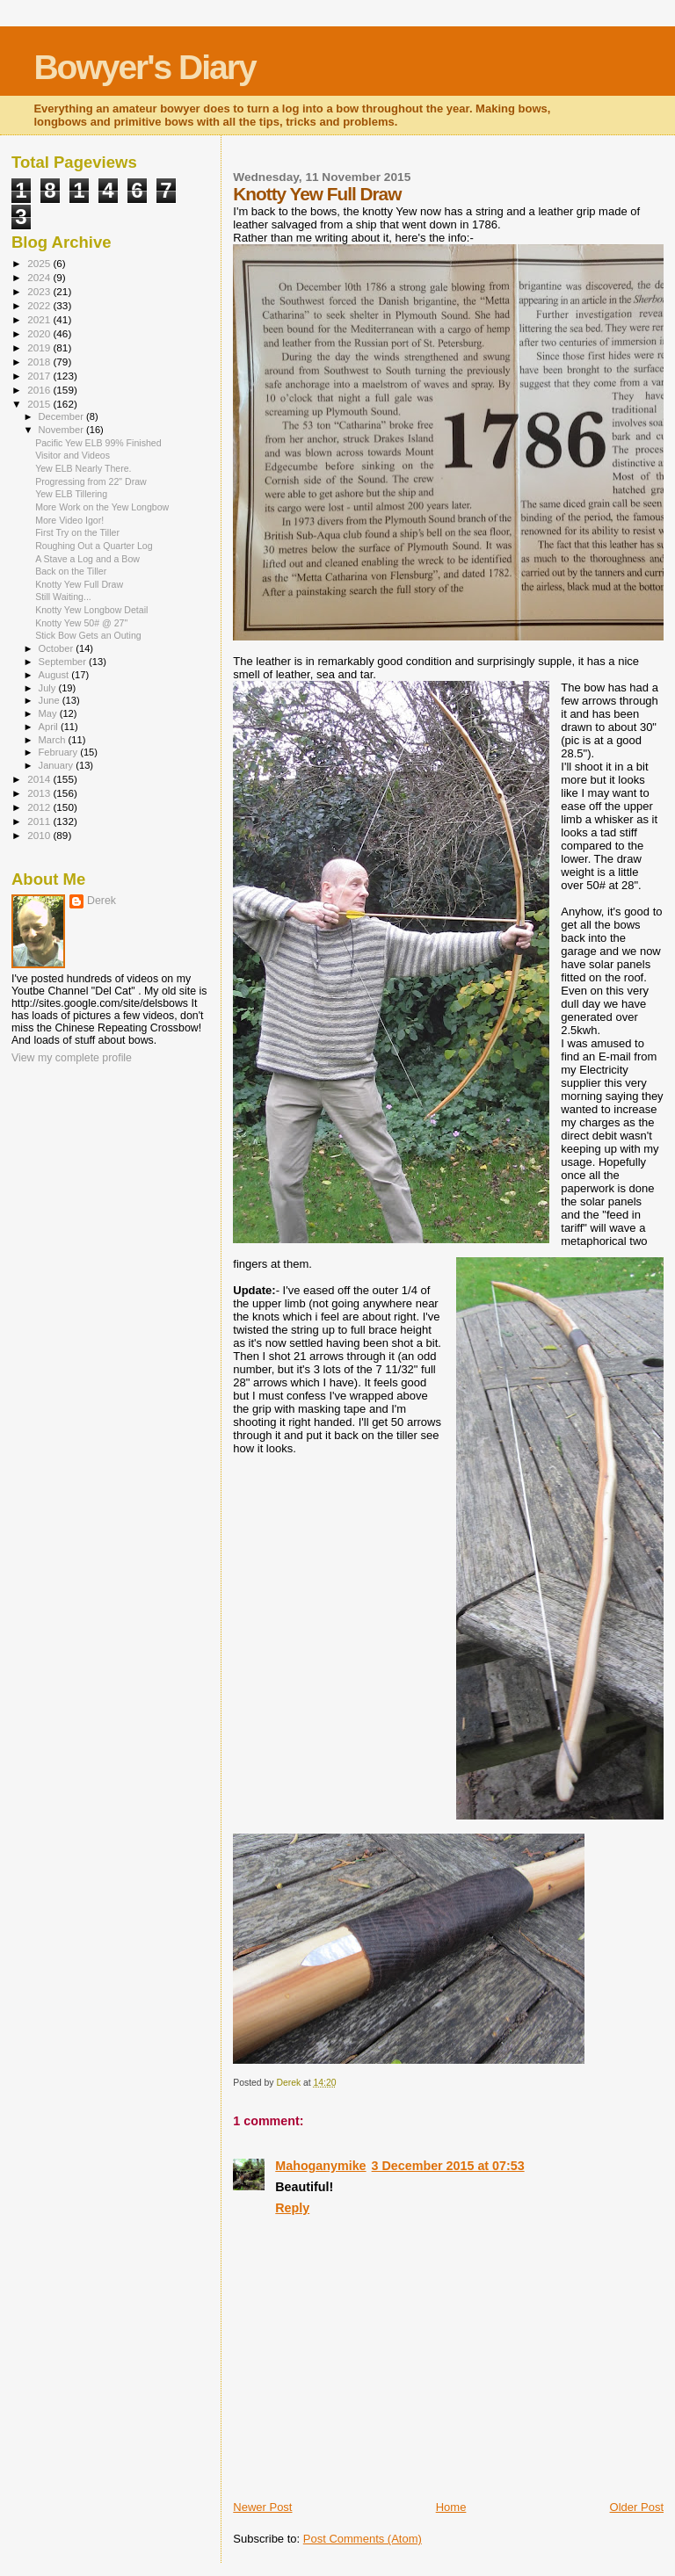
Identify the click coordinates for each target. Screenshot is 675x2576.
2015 (40, 403)
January (57, 765)
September (64, 661)
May (49, 713)
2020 (40, 333)
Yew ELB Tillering (71, 493)
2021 (40, 319)
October (57, 648)
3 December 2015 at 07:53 (448, 2166)
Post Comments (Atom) (362, 2538)
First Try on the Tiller (77, 532)
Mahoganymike (320, 2166)
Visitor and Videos (72, 455)
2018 (40, 361)
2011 (40, 821)
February (60, 752)
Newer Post (262, 2507)
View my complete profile (71, 1058)
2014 (40, 779)
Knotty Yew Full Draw (79, 584)
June (50, 700)
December (62, 416)
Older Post (637, 2507)
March (54, 739)
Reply (292, 2208)
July (49, 688)
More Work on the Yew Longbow (102, 507)
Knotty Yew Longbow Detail (91, 609)
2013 (40, 793)
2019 (40, 347)
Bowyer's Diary (144, 67)
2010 (40, 835)
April (50, 726)
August (55, 674)
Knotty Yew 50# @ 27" (81, 623)
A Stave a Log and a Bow (87, 559)
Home (451, 2507)
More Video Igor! (69, 520)
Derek (101, 900)
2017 (40, 375)
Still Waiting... (63, 596)
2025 (40, 263)
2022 (40, 305)
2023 (40, 291)
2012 (40, 807)
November (62, 429)
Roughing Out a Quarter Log (94, 545)
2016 (40, 389)
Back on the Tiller (70, 571)
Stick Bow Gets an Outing (88, 635)
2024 (40, 277)
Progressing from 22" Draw (91, 481)
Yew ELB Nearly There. (83, 468)
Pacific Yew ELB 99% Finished (98, 443)
